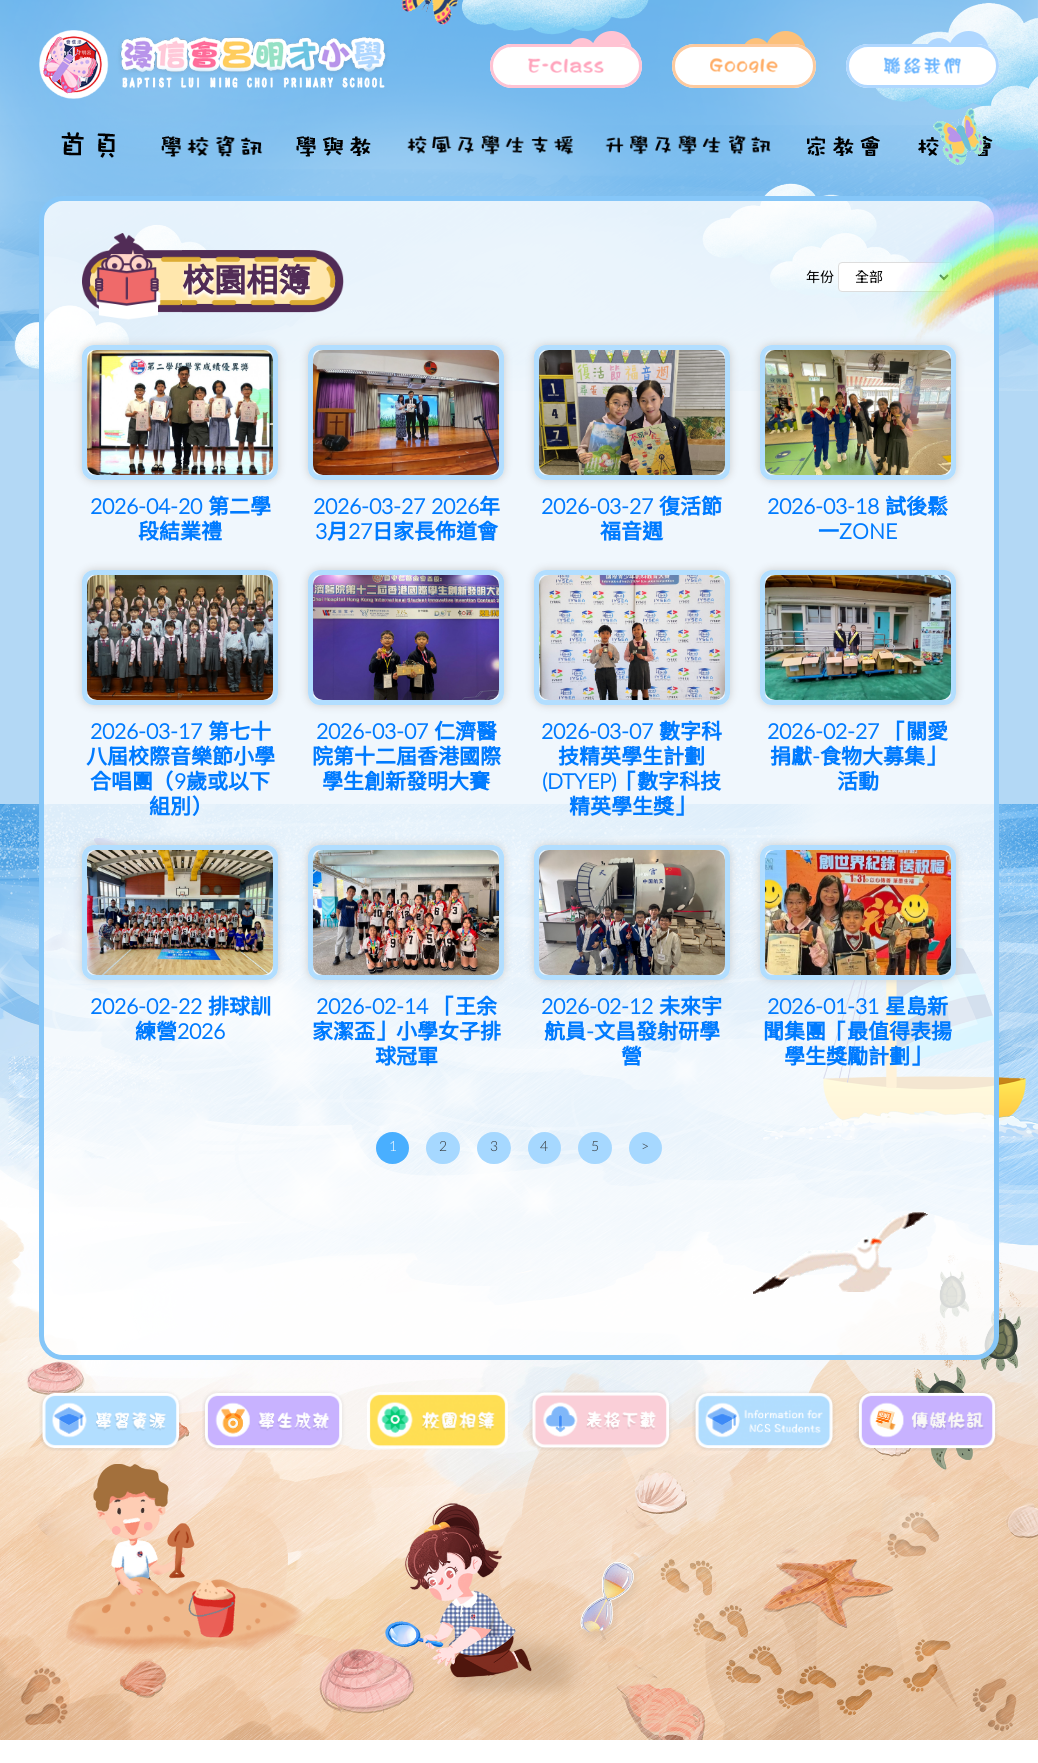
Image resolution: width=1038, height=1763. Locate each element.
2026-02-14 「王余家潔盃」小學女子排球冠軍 (406, 1032)
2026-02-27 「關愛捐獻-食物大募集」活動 (857, 757)
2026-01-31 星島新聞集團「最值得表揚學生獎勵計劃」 (857, 1032)
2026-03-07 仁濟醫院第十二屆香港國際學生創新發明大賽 (406, 757)
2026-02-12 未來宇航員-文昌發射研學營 (631, 1032)
